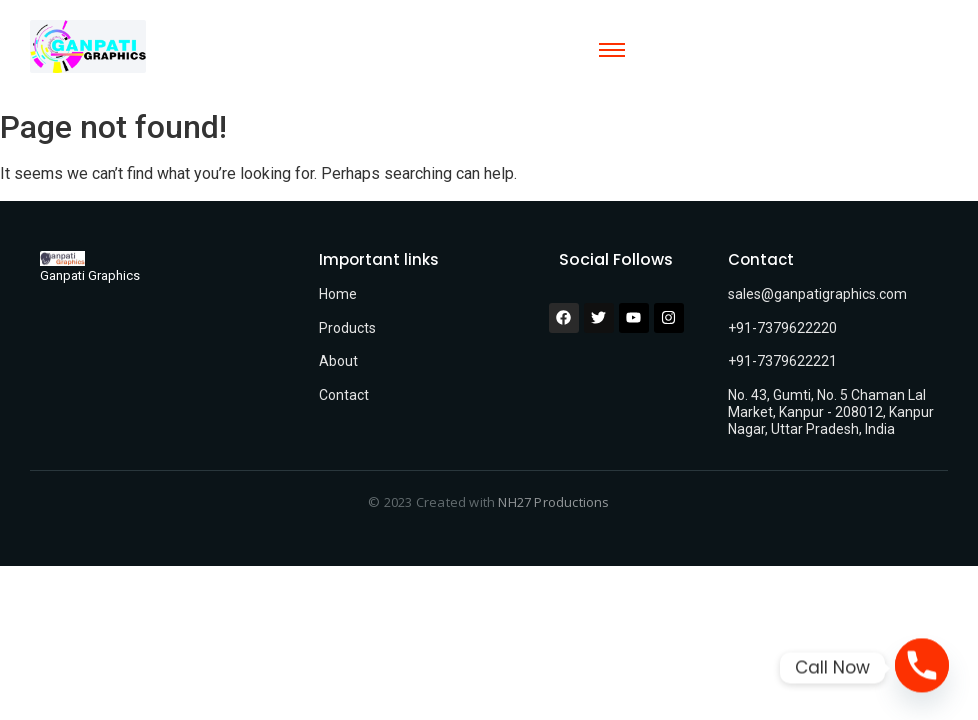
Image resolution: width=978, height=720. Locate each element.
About (338, 361)
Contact (344, 395)
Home (338, 294)
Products (347, 328)
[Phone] (922, 668)
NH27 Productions (553, 502)
